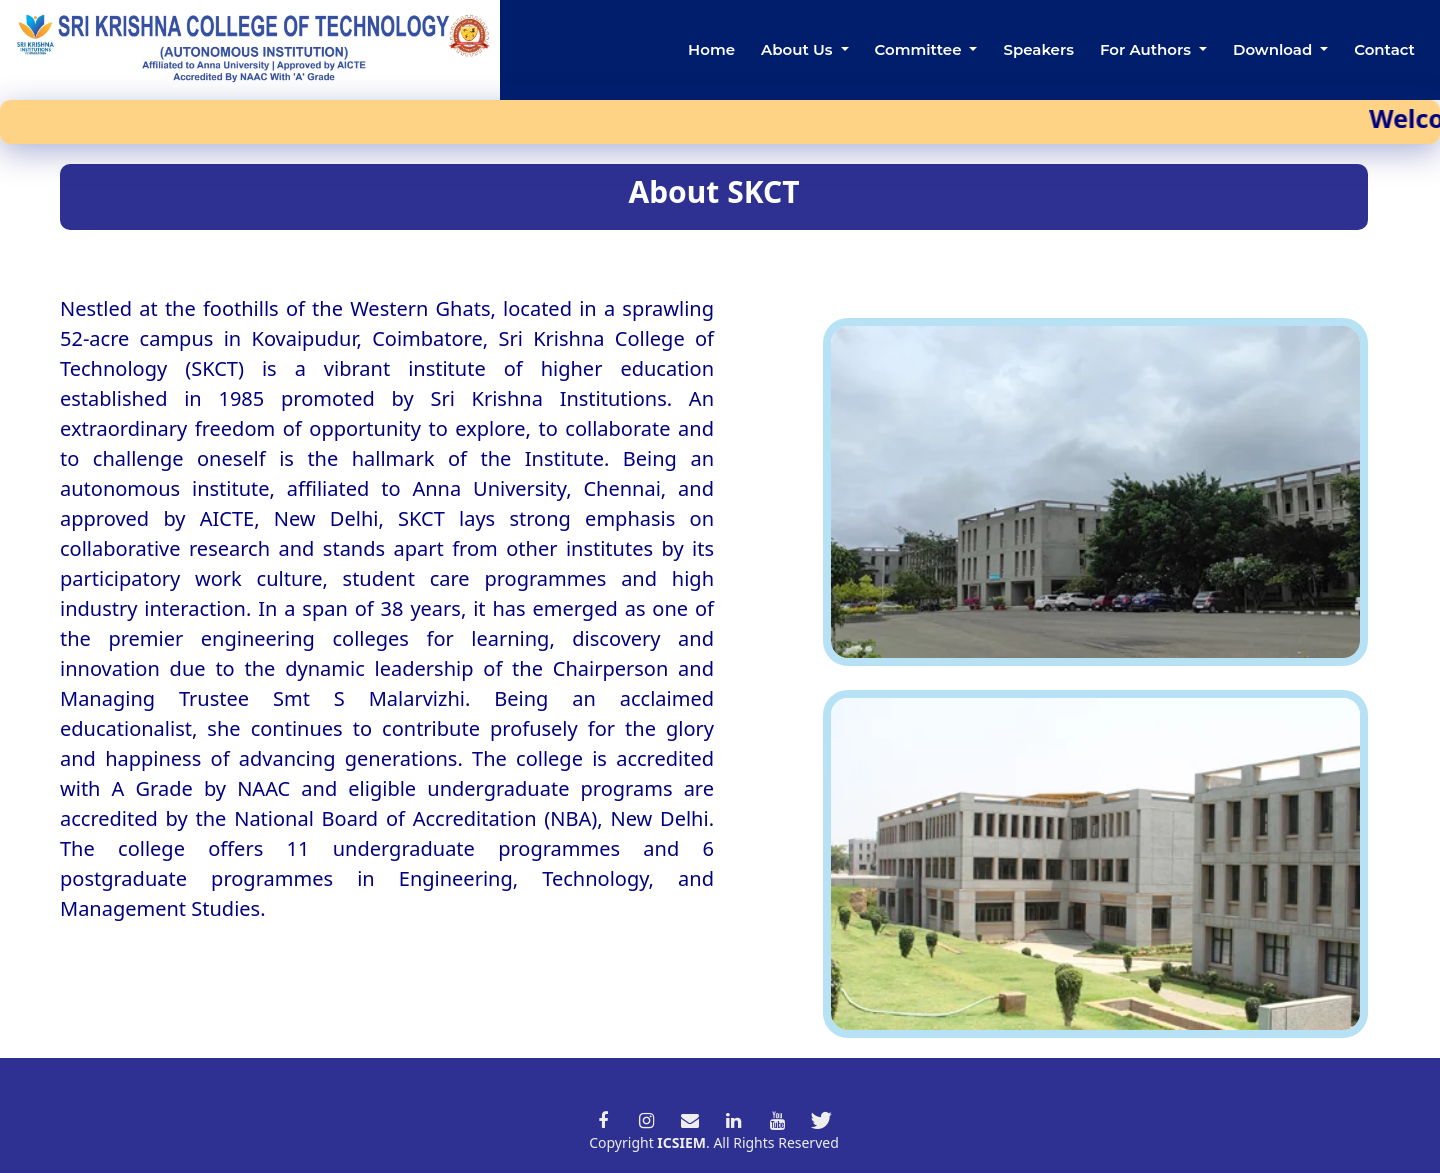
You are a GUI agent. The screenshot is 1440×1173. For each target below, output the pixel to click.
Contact (1384, 49)
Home (711, 49)
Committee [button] (920, 49)
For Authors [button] (1147, 49)
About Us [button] (799, 49)
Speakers (1038, 49)
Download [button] (1274, 49)
